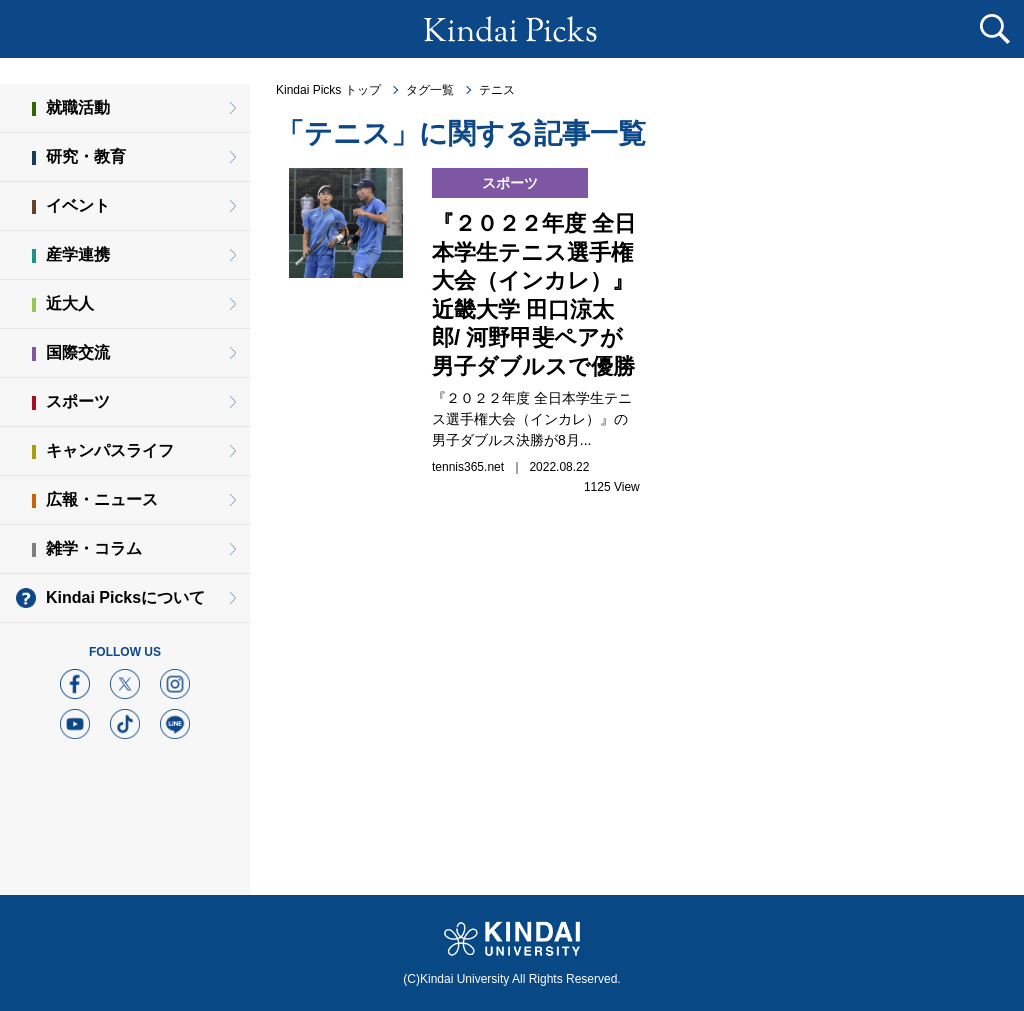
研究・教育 (86, 156)
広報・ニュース (102, 499)
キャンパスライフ (110, 450)
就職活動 (78, 107)
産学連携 (78, 254)
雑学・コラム (94, 548)
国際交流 (78, 352)
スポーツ (78, 401)
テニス (497, 90)
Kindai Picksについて (125, 597)
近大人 (70, 303)
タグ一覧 (430, 90)
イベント (78, 205)
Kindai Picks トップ (328, 90)
